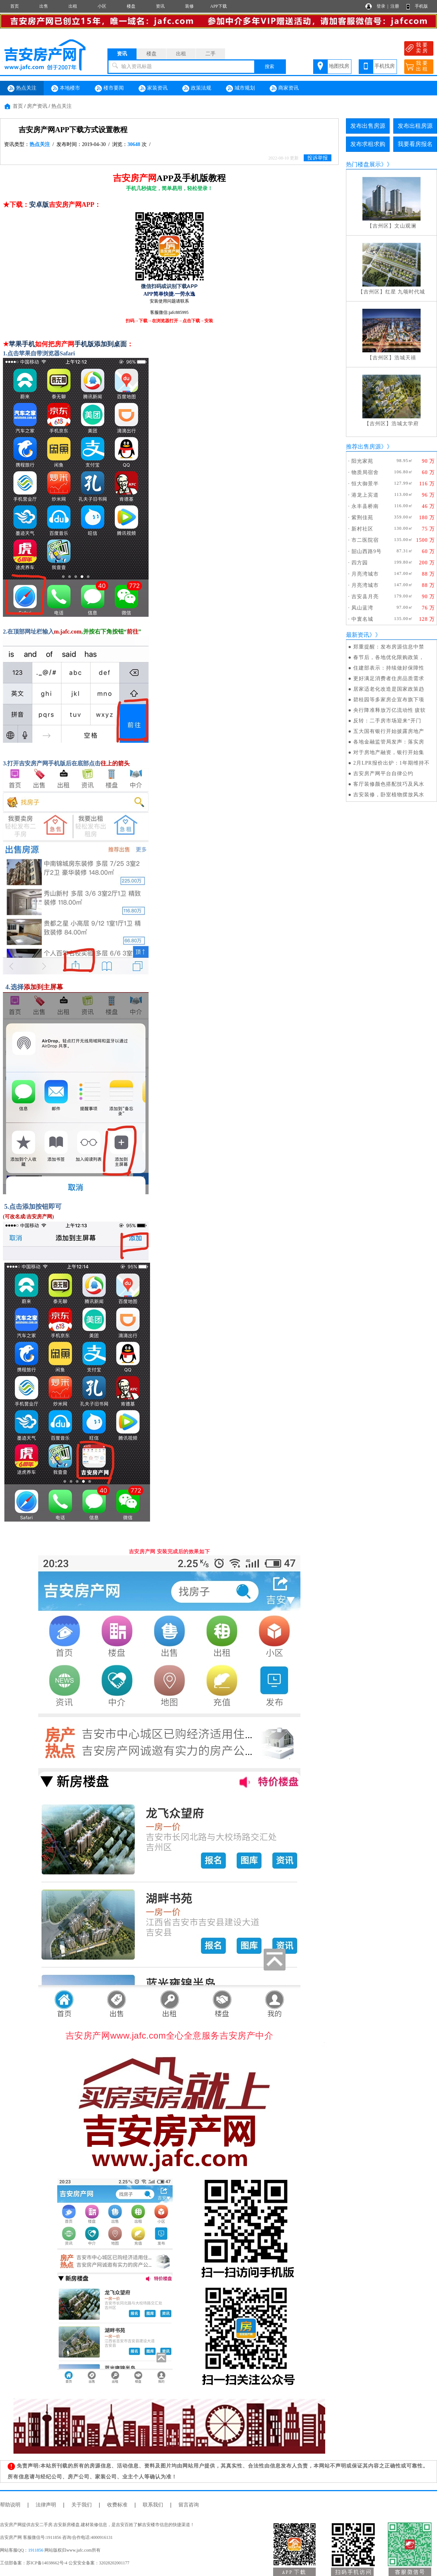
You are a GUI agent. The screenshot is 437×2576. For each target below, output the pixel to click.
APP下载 (218, 6)
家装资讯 (153, 88)
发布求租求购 (367, 144)
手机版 (421, 6)
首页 (14, 6)
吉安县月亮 (365, 596)
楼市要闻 (109, 88)
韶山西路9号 (366, 551)
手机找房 (384, 66)
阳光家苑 (362, 461)
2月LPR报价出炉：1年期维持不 (391, 763)
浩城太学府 (405, 423)
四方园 (359, 562)
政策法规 (196, 88)
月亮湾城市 (365, 574)
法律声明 (46, 2505)
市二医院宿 (365, 540)
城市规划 (240, 88)
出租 (72, 6)
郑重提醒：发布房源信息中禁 (388, 647)
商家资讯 (284, 88)
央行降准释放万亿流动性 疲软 (389, 710)
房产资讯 (37, 106)
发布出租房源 (415, 126)
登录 (381, 6)
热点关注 (21, 88)
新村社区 (362, 529)
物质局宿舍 (365, 472)
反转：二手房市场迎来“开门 (387, 720)
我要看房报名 (415, 144)
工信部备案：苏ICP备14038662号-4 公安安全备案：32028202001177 (64, 2562)
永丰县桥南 (365, 506)
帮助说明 (10, 2505)
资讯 (160, 6)
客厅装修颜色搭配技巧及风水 (388, 784)
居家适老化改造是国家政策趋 (388, 689)
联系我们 (153, 2505)
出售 (43, 6)
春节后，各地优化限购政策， (388, 657)
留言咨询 (188, 2505)
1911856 (35, 2550)
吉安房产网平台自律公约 (383, 773)
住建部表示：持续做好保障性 (388, 668)
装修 (189, 6)
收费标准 (117, 2505)
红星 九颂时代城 (405, 292)
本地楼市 (65, 88)
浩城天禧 (405, 357)
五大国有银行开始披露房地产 (388, 731)
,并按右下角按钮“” (100, 631)
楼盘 (131, 6)
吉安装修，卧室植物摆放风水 (388, 794)
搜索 (269, 66)
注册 (394, 6)
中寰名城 (362, 619)
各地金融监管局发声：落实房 (388, 742)
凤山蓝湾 (362, 608)
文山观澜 (405, 226)
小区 (102, 6)
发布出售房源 (367, 126)
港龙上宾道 (365, 495)
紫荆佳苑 (362, 517)
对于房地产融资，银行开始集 (388, 752)
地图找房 (339, 66)
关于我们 (81, 2505)
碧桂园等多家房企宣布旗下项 (388, 699)
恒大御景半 (365, 483)
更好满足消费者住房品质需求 (388, 678)
